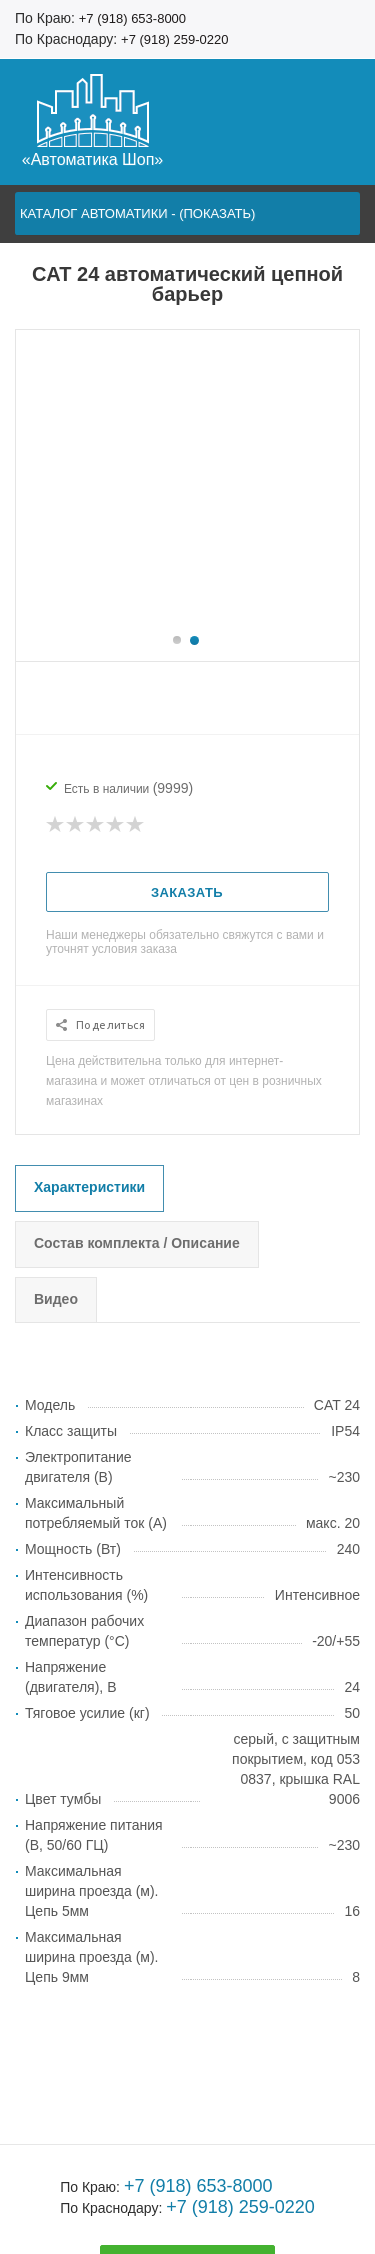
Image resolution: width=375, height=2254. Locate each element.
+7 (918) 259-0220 (174, 39)
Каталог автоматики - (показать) (137, 213)
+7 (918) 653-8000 (132, 18)
